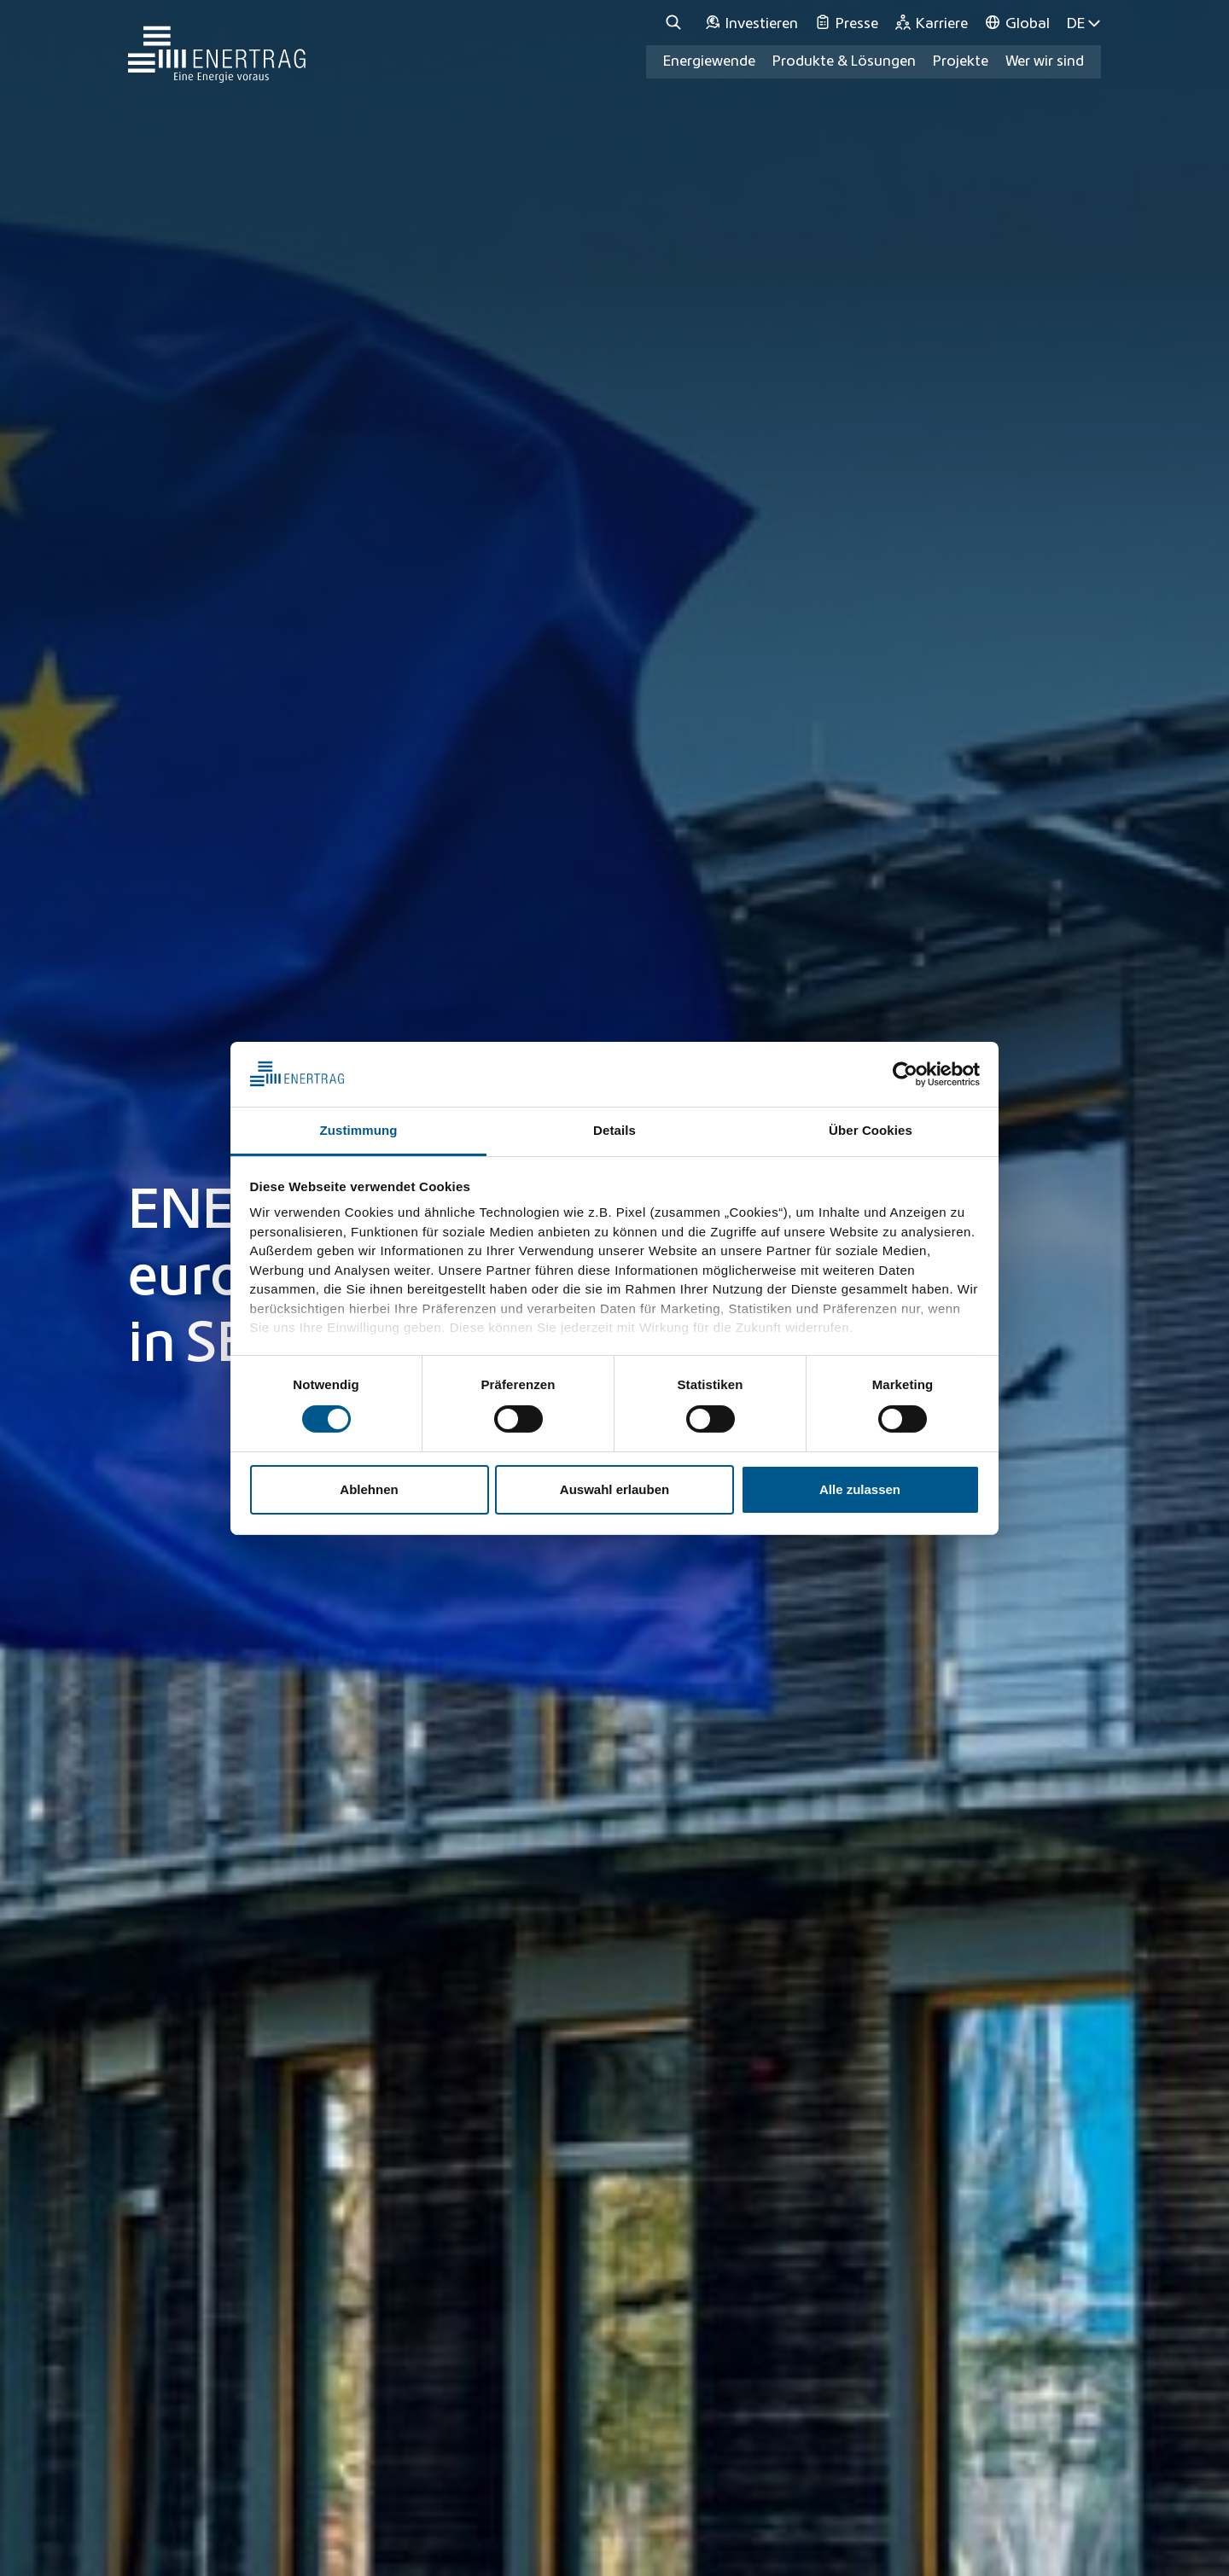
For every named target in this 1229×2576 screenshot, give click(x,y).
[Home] (217, 46)
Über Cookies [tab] (870, 1130)
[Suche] (676, 23)
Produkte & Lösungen (844, 61)
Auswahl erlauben (614, 1489)
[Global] (1017, 23)
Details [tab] (614, 1130)
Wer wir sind (1044, 61)
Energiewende (709, 61)
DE (1084, 23)
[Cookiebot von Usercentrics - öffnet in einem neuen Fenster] (905, 1074)
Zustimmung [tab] (359, 1130)
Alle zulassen (859, 1489)
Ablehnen (369, 1489)
